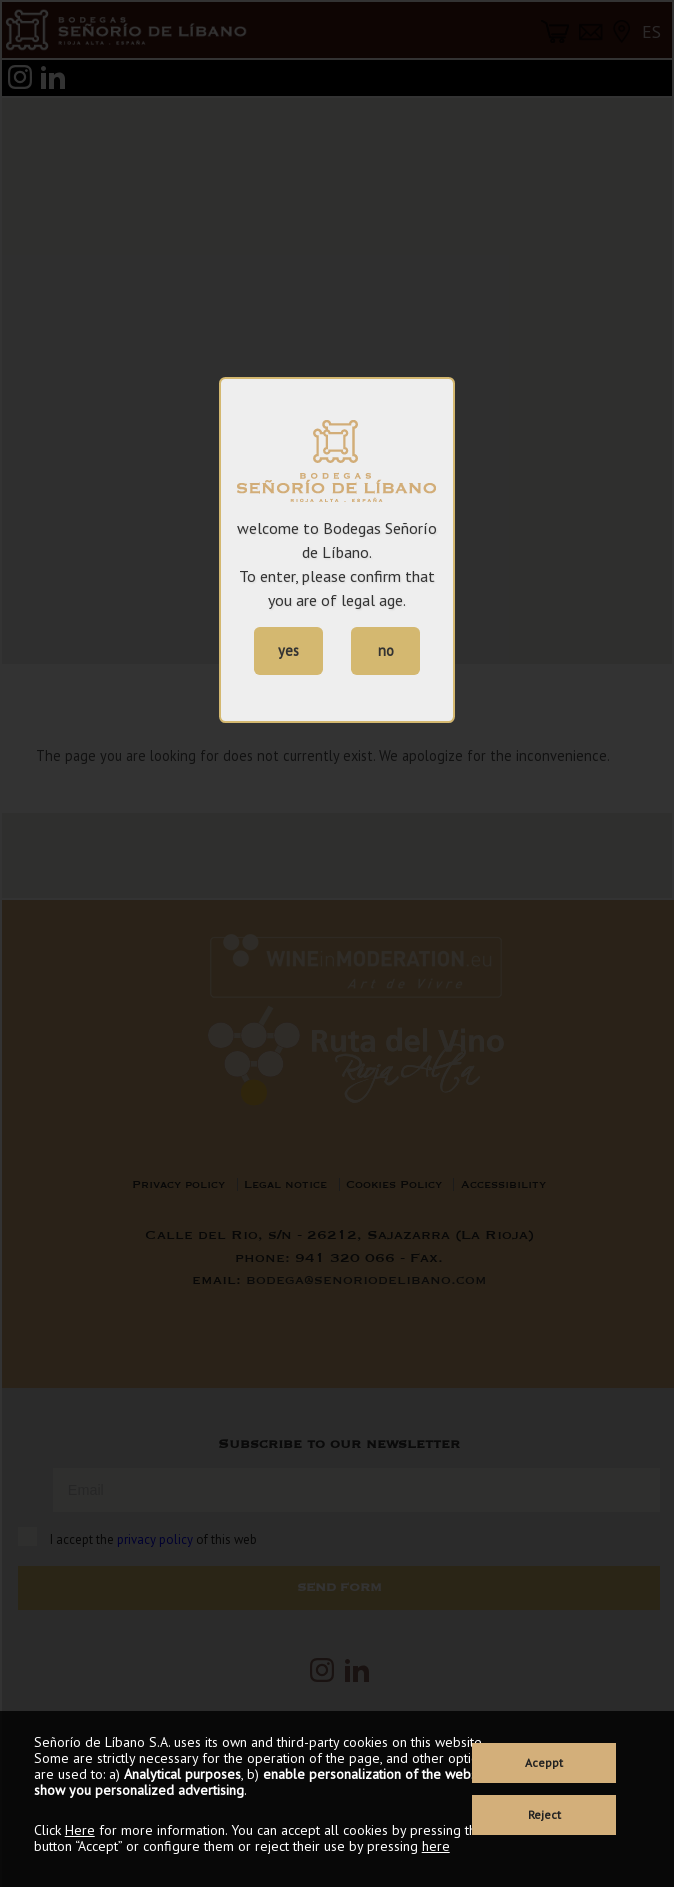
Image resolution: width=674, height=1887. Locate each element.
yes (288, 650)
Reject (544, 1814)
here (436, 1846)
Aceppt (544, 1762)
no (386, 650)
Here (80, 1830)
